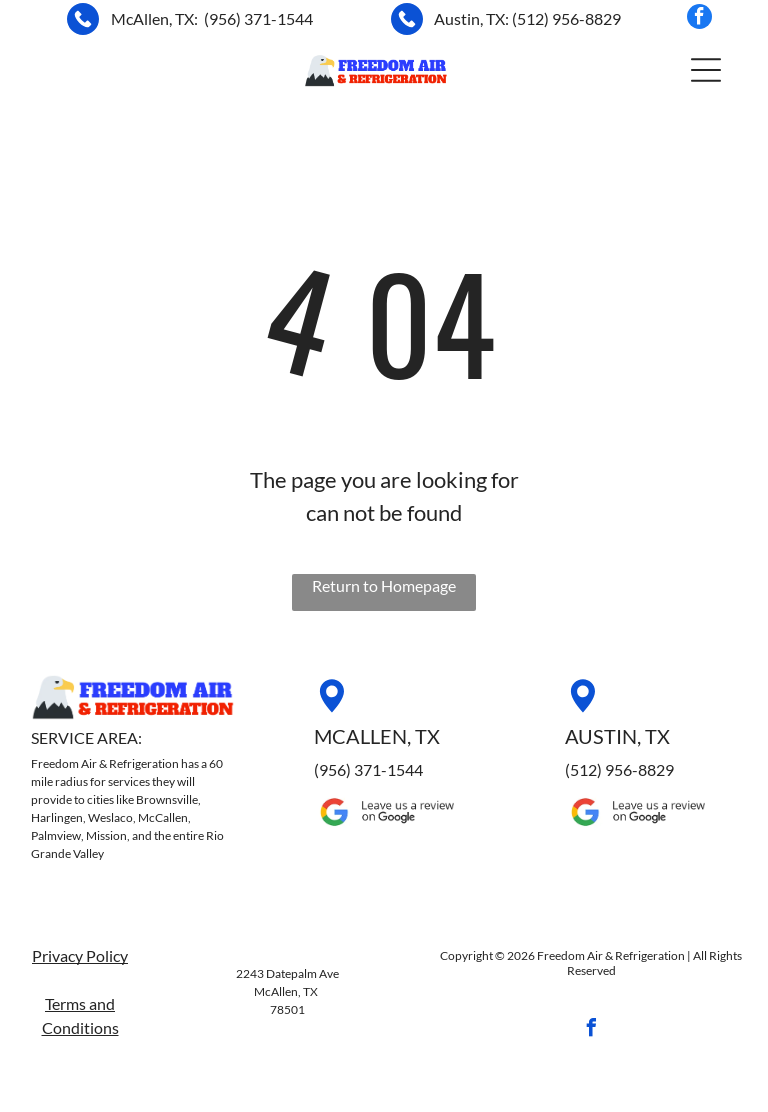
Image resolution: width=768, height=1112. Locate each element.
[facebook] (699, 19)
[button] (706, 70)
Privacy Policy (80, 955)
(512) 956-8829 (566, 18)
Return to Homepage (384, 585)
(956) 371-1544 (258, 18)
